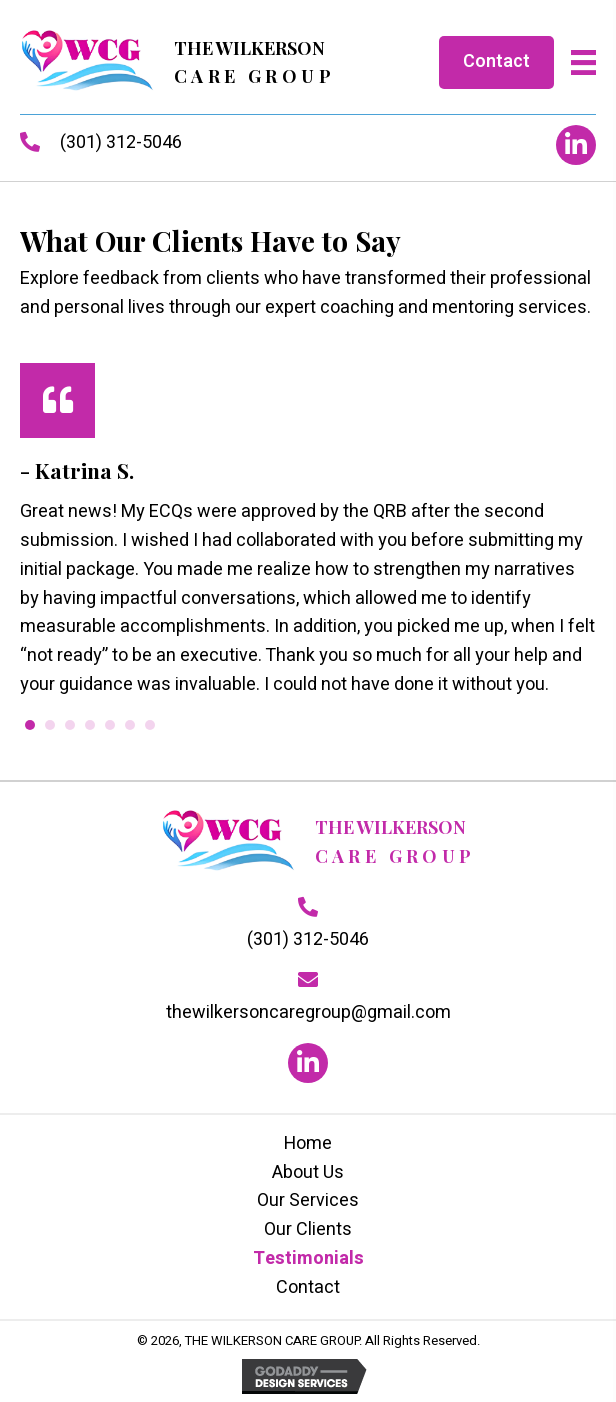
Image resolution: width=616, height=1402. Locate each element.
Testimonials (308, 1258)
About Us (308, 1172)
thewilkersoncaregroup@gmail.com (308, 1012)
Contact (308, 1287)
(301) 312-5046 (121, 142)
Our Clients (308, 1229)
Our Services (308, 1200)
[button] (576, 145)
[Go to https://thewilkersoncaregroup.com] (177, 62)
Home (308, 1143)
